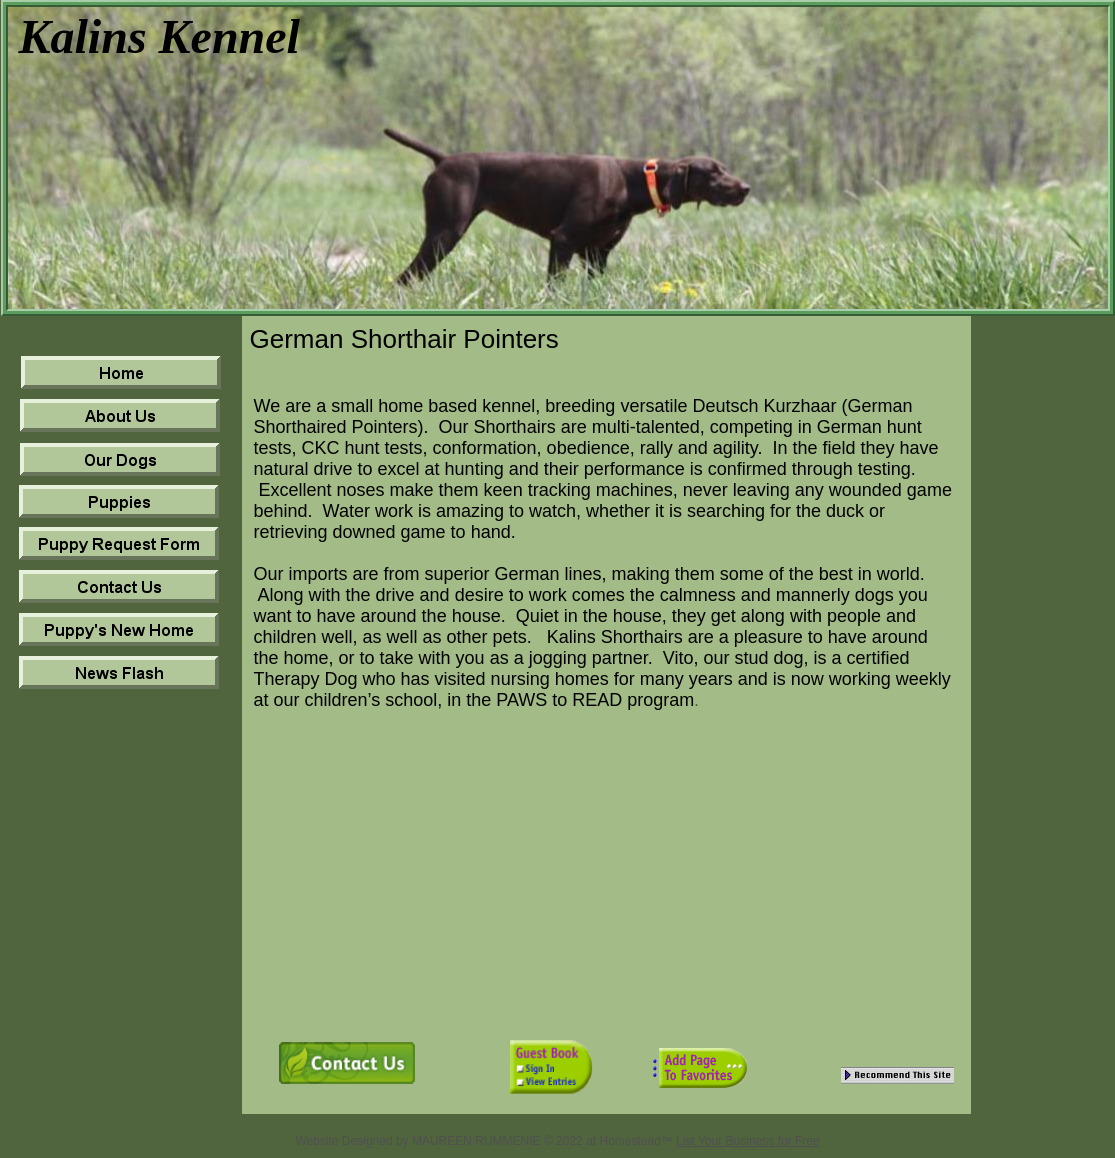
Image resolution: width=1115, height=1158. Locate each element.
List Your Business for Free (747, 1141)
